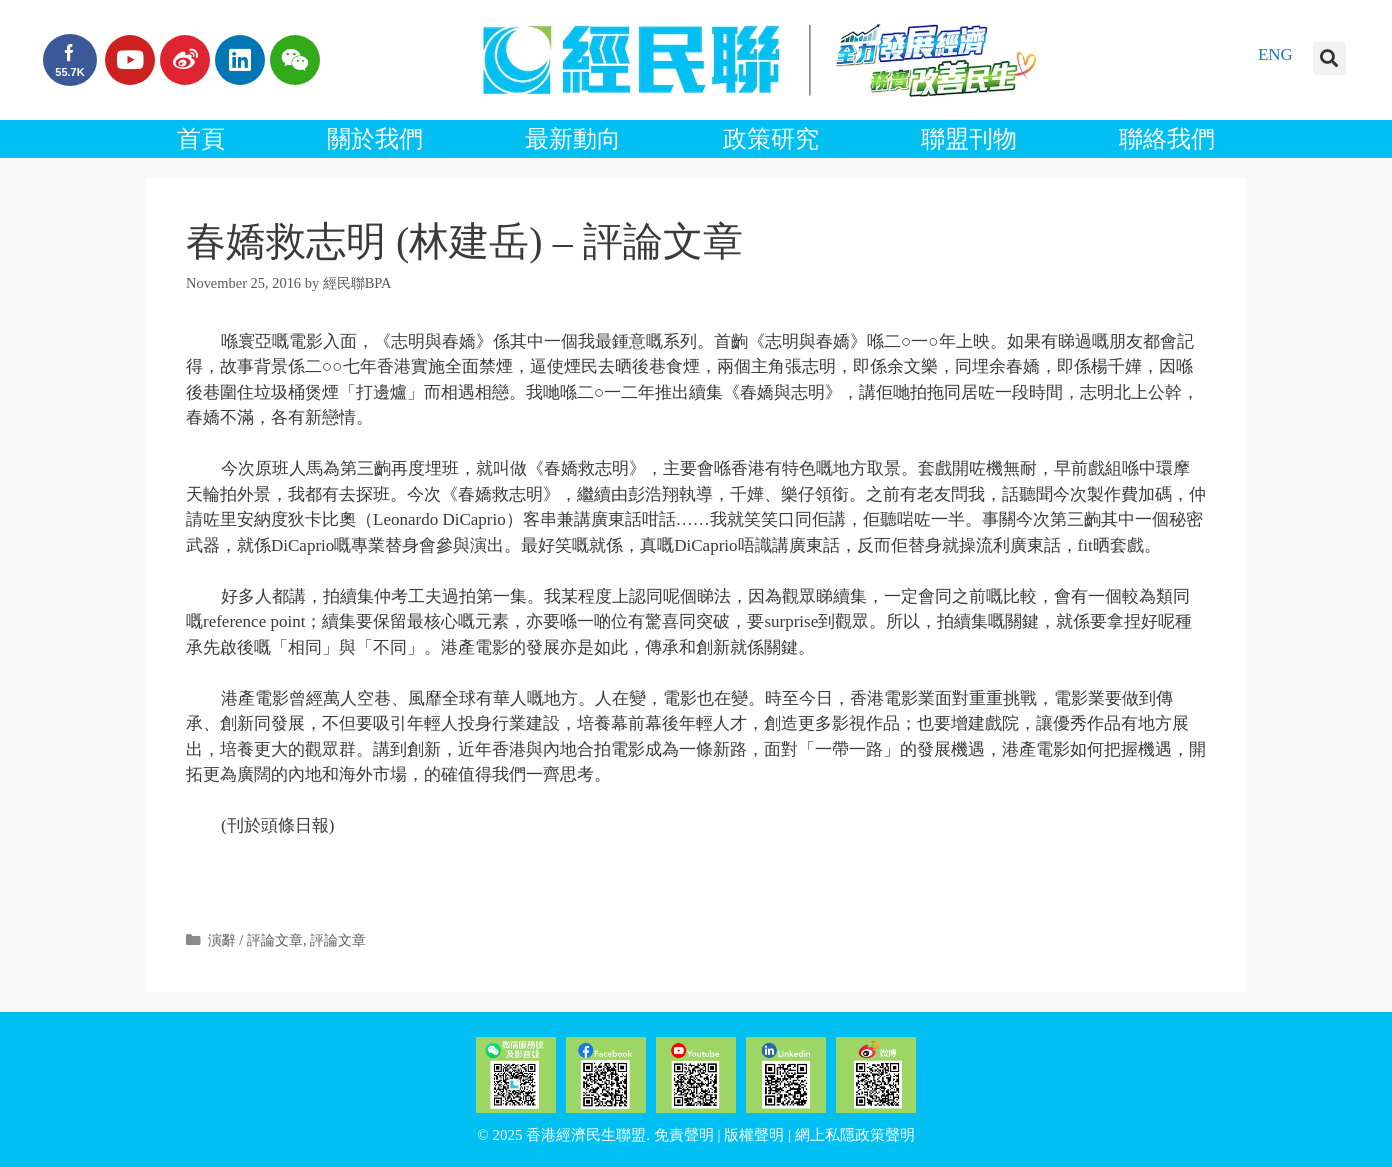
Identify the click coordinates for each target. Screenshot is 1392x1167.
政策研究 (771, 139)
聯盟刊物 (969, 139)
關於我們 (375, 139)
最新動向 (573, 139)
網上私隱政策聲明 (855, 1135)
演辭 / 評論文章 (255, 940)
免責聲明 (684, 1135)
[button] (1329, 58)
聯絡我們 (1167, 139)
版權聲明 (754, 1135)
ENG (1275, 54)
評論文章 (338, 940)
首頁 (201, 139)
